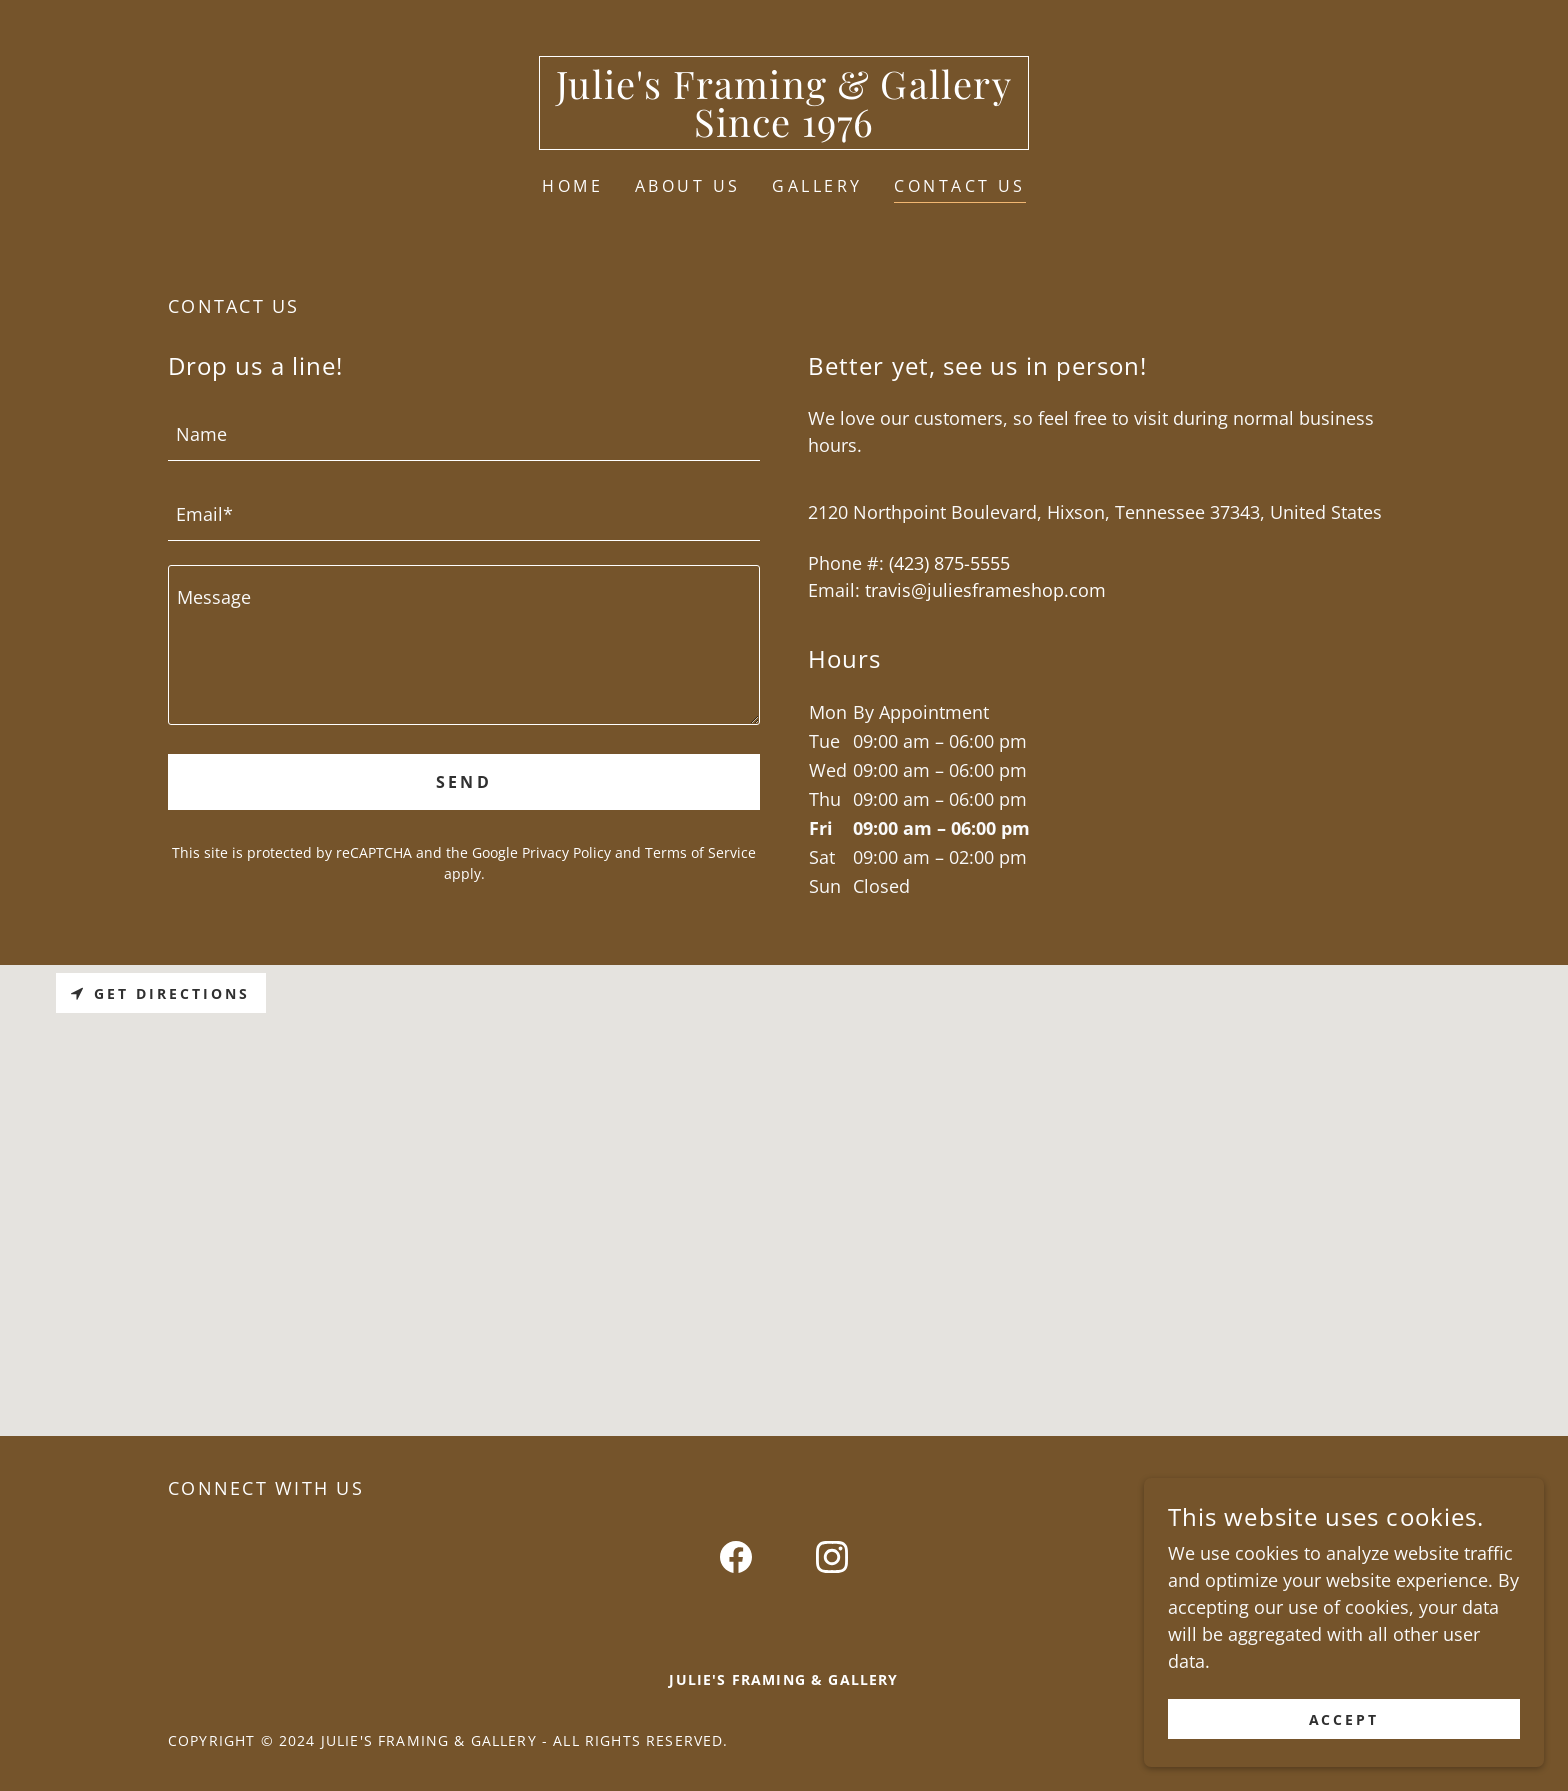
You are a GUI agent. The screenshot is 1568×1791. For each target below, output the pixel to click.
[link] (783, 130)
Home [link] (572, 186)
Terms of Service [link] (700, 852)
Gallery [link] (817, 186)
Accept (1344, 1719)
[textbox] (464, 433)
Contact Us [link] (959, 186)
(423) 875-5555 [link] (949, 563)
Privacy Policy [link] (566, 852)
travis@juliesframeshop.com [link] (985, 590)
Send (464, 782)
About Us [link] (687, 186)
